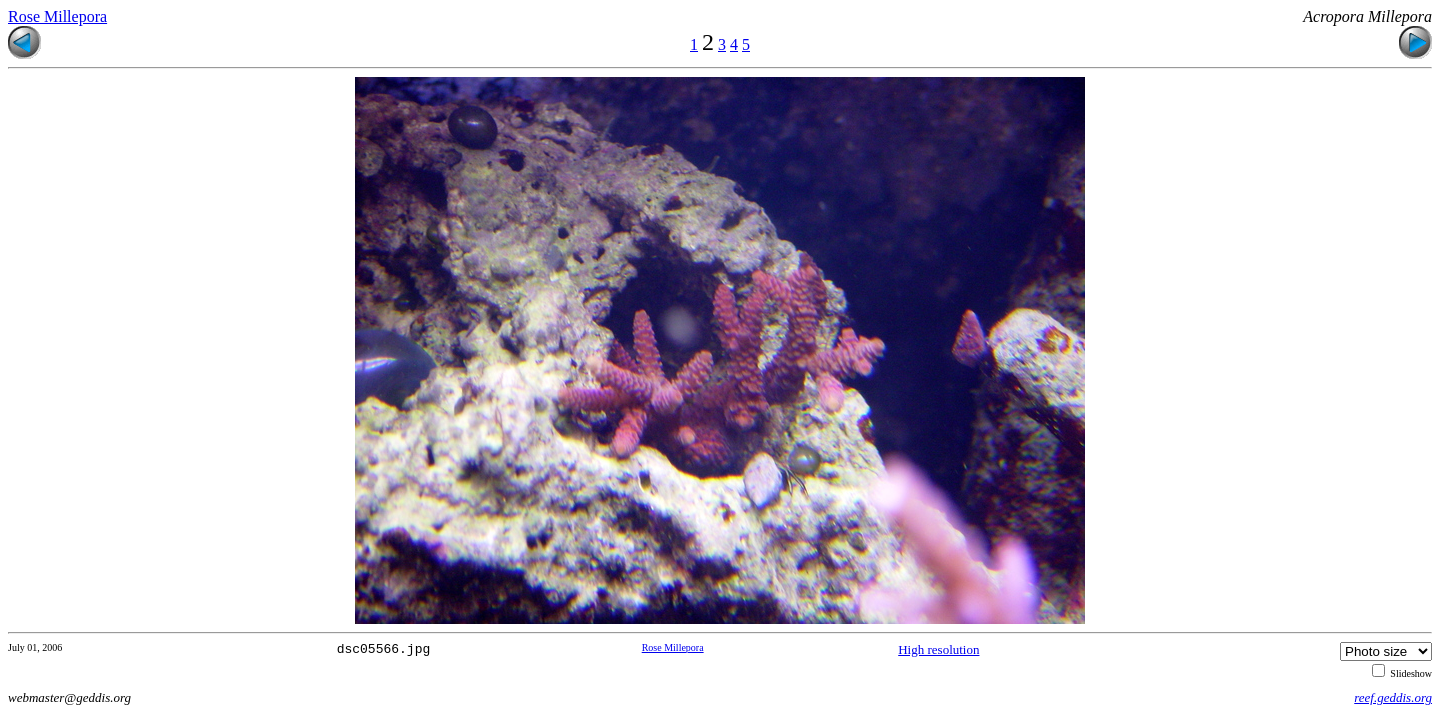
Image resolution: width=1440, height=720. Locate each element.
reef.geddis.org (1393, 697)
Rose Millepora (57, 16)
